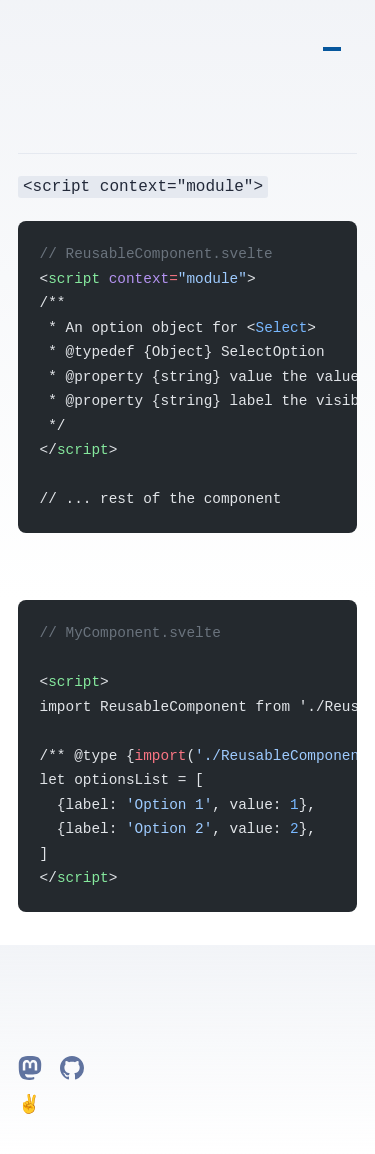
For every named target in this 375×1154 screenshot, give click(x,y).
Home (314, 33)
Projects (350, 33)
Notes (332, 33)
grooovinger (25, 35)
